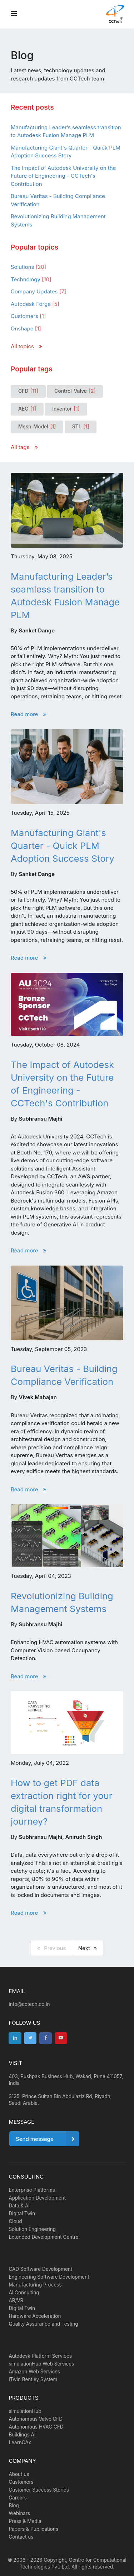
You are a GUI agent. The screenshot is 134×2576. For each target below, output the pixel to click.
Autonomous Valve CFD (36, 2419)
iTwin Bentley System (33, 2379)
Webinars (19, 2513)
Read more (28, 714)
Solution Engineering (32, 2229)
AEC (27, 409)
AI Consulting (24, 2292)
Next (87, 1948)
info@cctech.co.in (29, 2004)
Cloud (15, 2221)
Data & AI (19, 2206)
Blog (14, 2505)
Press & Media (25, 2521)
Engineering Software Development (49, 2277)
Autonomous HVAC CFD (36, 2427)
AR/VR (16, 2300)
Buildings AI (22, 2434)
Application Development (37, 2198)
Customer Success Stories (39, 2490)
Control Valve (74, 391)
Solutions (28, 267)
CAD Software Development (40, 2269)
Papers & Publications (33, 2529)
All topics (26, 346)
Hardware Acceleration (35, 2316)
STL (80, 426)
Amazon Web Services (34, 2371)
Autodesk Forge (35, 304)
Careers (17, 2498)
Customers (28, 316)
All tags (24, 447)
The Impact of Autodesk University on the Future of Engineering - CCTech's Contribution (63, 176)
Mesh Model (37, 426)
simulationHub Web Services (41, 2364)
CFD (28, 391)
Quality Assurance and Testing (43, 2324)
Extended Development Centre (43, 2237)
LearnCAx (20, 2442)
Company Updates (38, 291)
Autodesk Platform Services (40, 2356)
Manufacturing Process (35, 2285)
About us (19, 2474)
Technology (31, 279)
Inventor (65, 409)
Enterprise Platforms (32, 2190)
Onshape (26, 328)
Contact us (21, 2537)
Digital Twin (22, 2213)
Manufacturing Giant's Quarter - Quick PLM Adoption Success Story (62, 845)
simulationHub (25, 2411)
